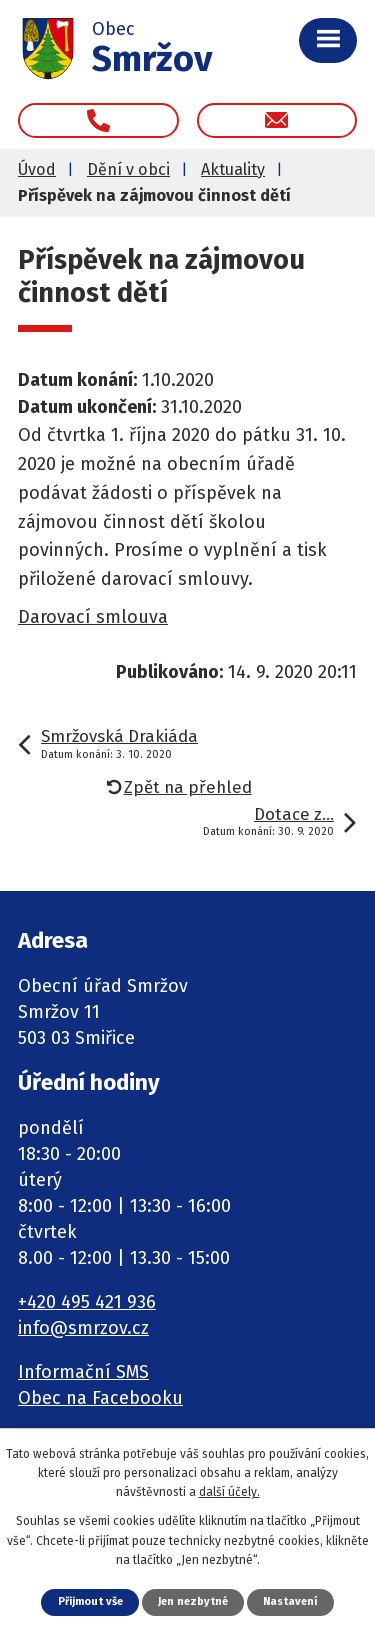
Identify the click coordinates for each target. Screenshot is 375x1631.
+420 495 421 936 (87, 1302)
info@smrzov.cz (83, 1328)
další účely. (229, 1492)
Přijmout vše (90, 1601)
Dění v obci (128, 169)
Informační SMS (83, 1372)
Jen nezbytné (193, 1601)
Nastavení (290, 1601)
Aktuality (233, 169)
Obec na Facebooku (100, 1398)
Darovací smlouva (93, 617)
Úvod (37, 169)
